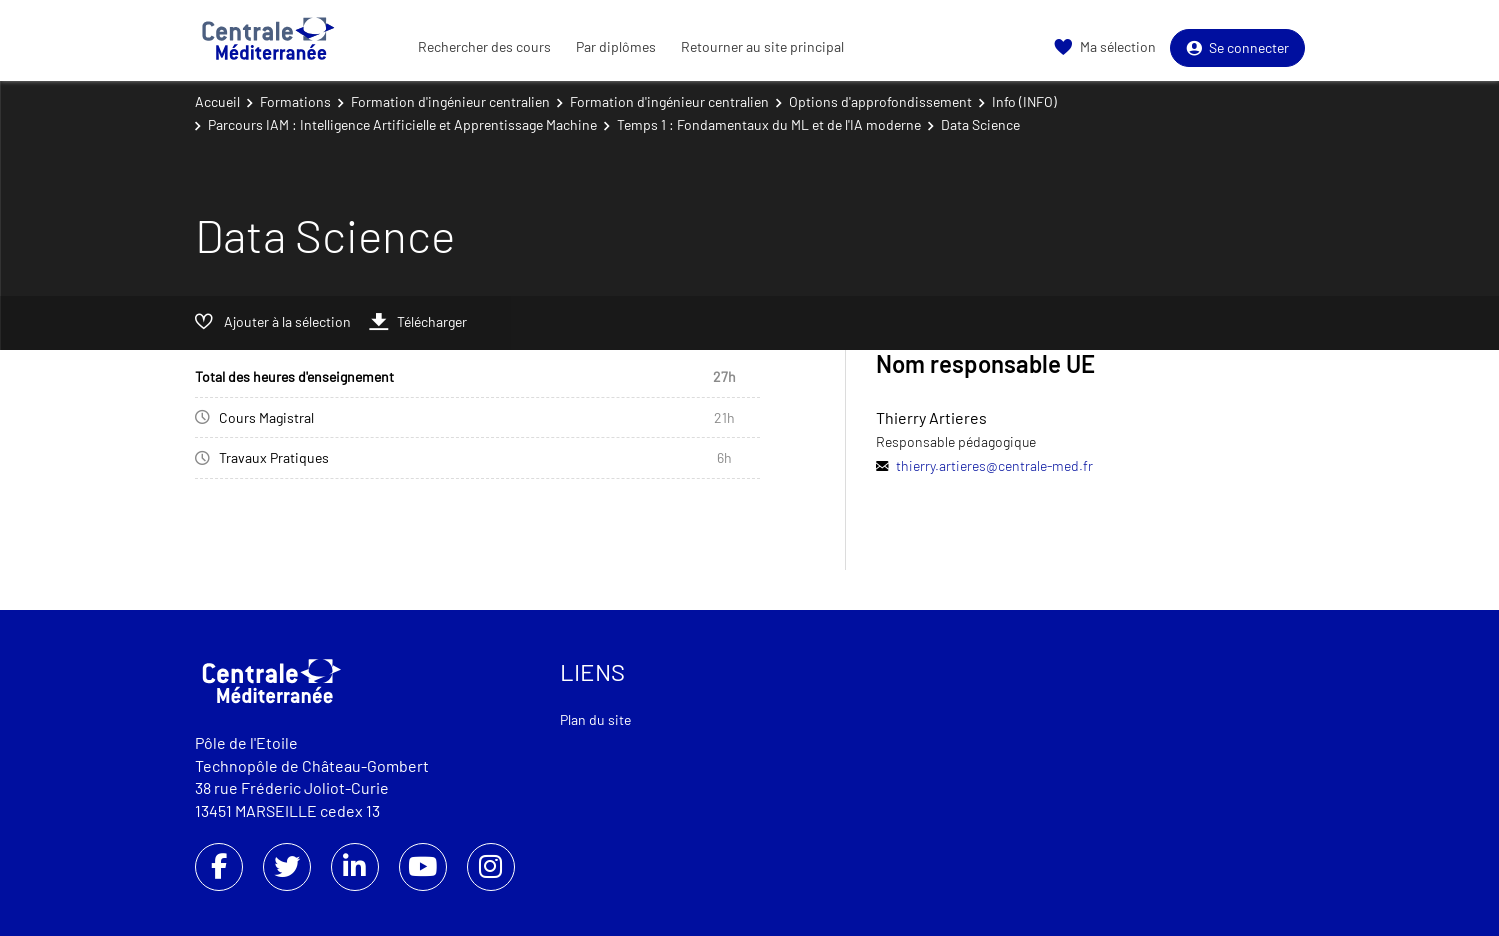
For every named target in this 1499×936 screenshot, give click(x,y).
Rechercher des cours (484, 46)
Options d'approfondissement (880, 101)
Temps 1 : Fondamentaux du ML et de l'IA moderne (769, 124)
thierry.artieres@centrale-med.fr (994, 465)
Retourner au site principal (762, 46)
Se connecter (1237, 47)
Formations (295, 101)
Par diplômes (616, 46)
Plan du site (595, 719)
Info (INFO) (1024, 101)
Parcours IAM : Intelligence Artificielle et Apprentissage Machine (402, 124)
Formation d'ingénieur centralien (450, 101)
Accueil (217, 101)
